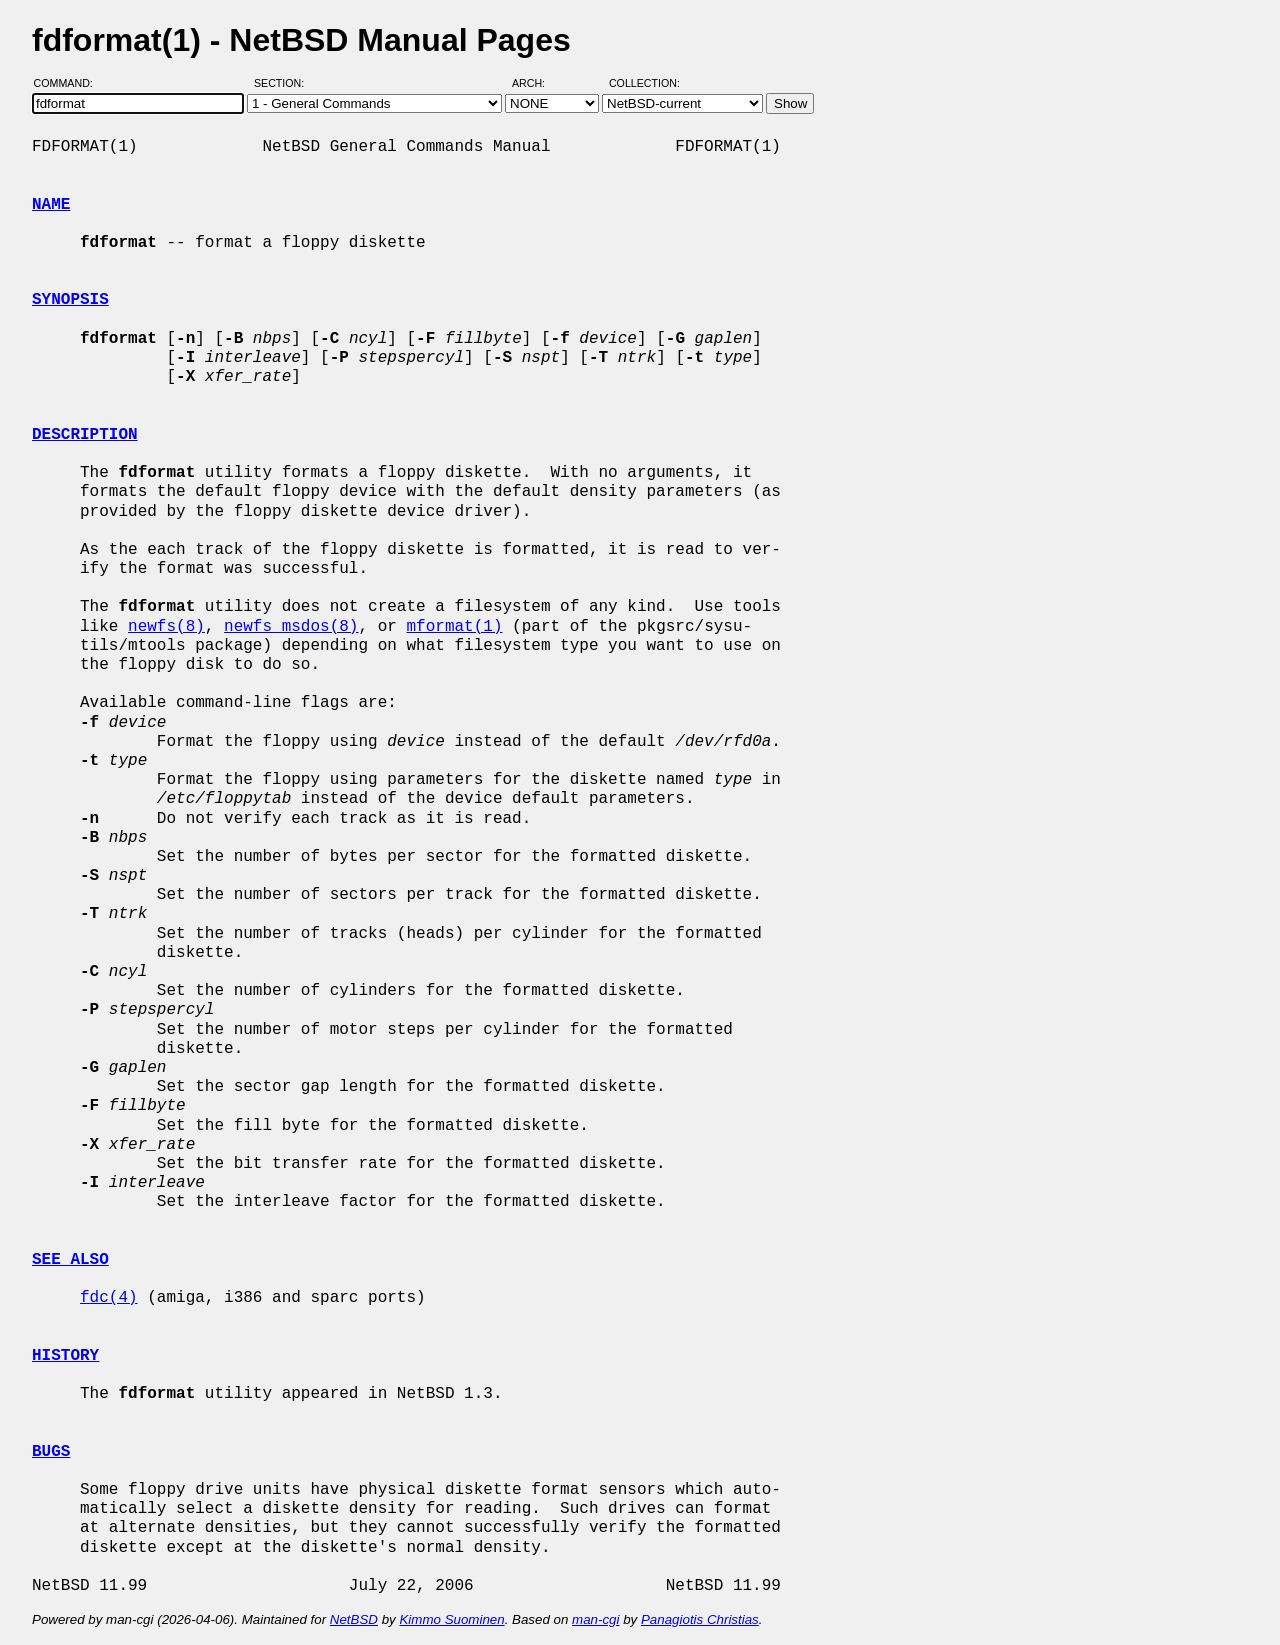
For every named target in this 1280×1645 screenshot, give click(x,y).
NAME (51, 205)
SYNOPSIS (70, 300)
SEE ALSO (70, 1260)
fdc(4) (109, 1298)
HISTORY (65, 1356)
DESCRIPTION (85, 435)
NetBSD (354, 1619)
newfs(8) (166, 627)
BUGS (51, 1452)
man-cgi (595, 1619)
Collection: (644, 83)
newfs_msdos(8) (291, 627)
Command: (69, 83)
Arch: (537, 83)
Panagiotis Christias (700, 1619)
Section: (283, 83)
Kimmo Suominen (451, 1619)
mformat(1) (454, 627)
